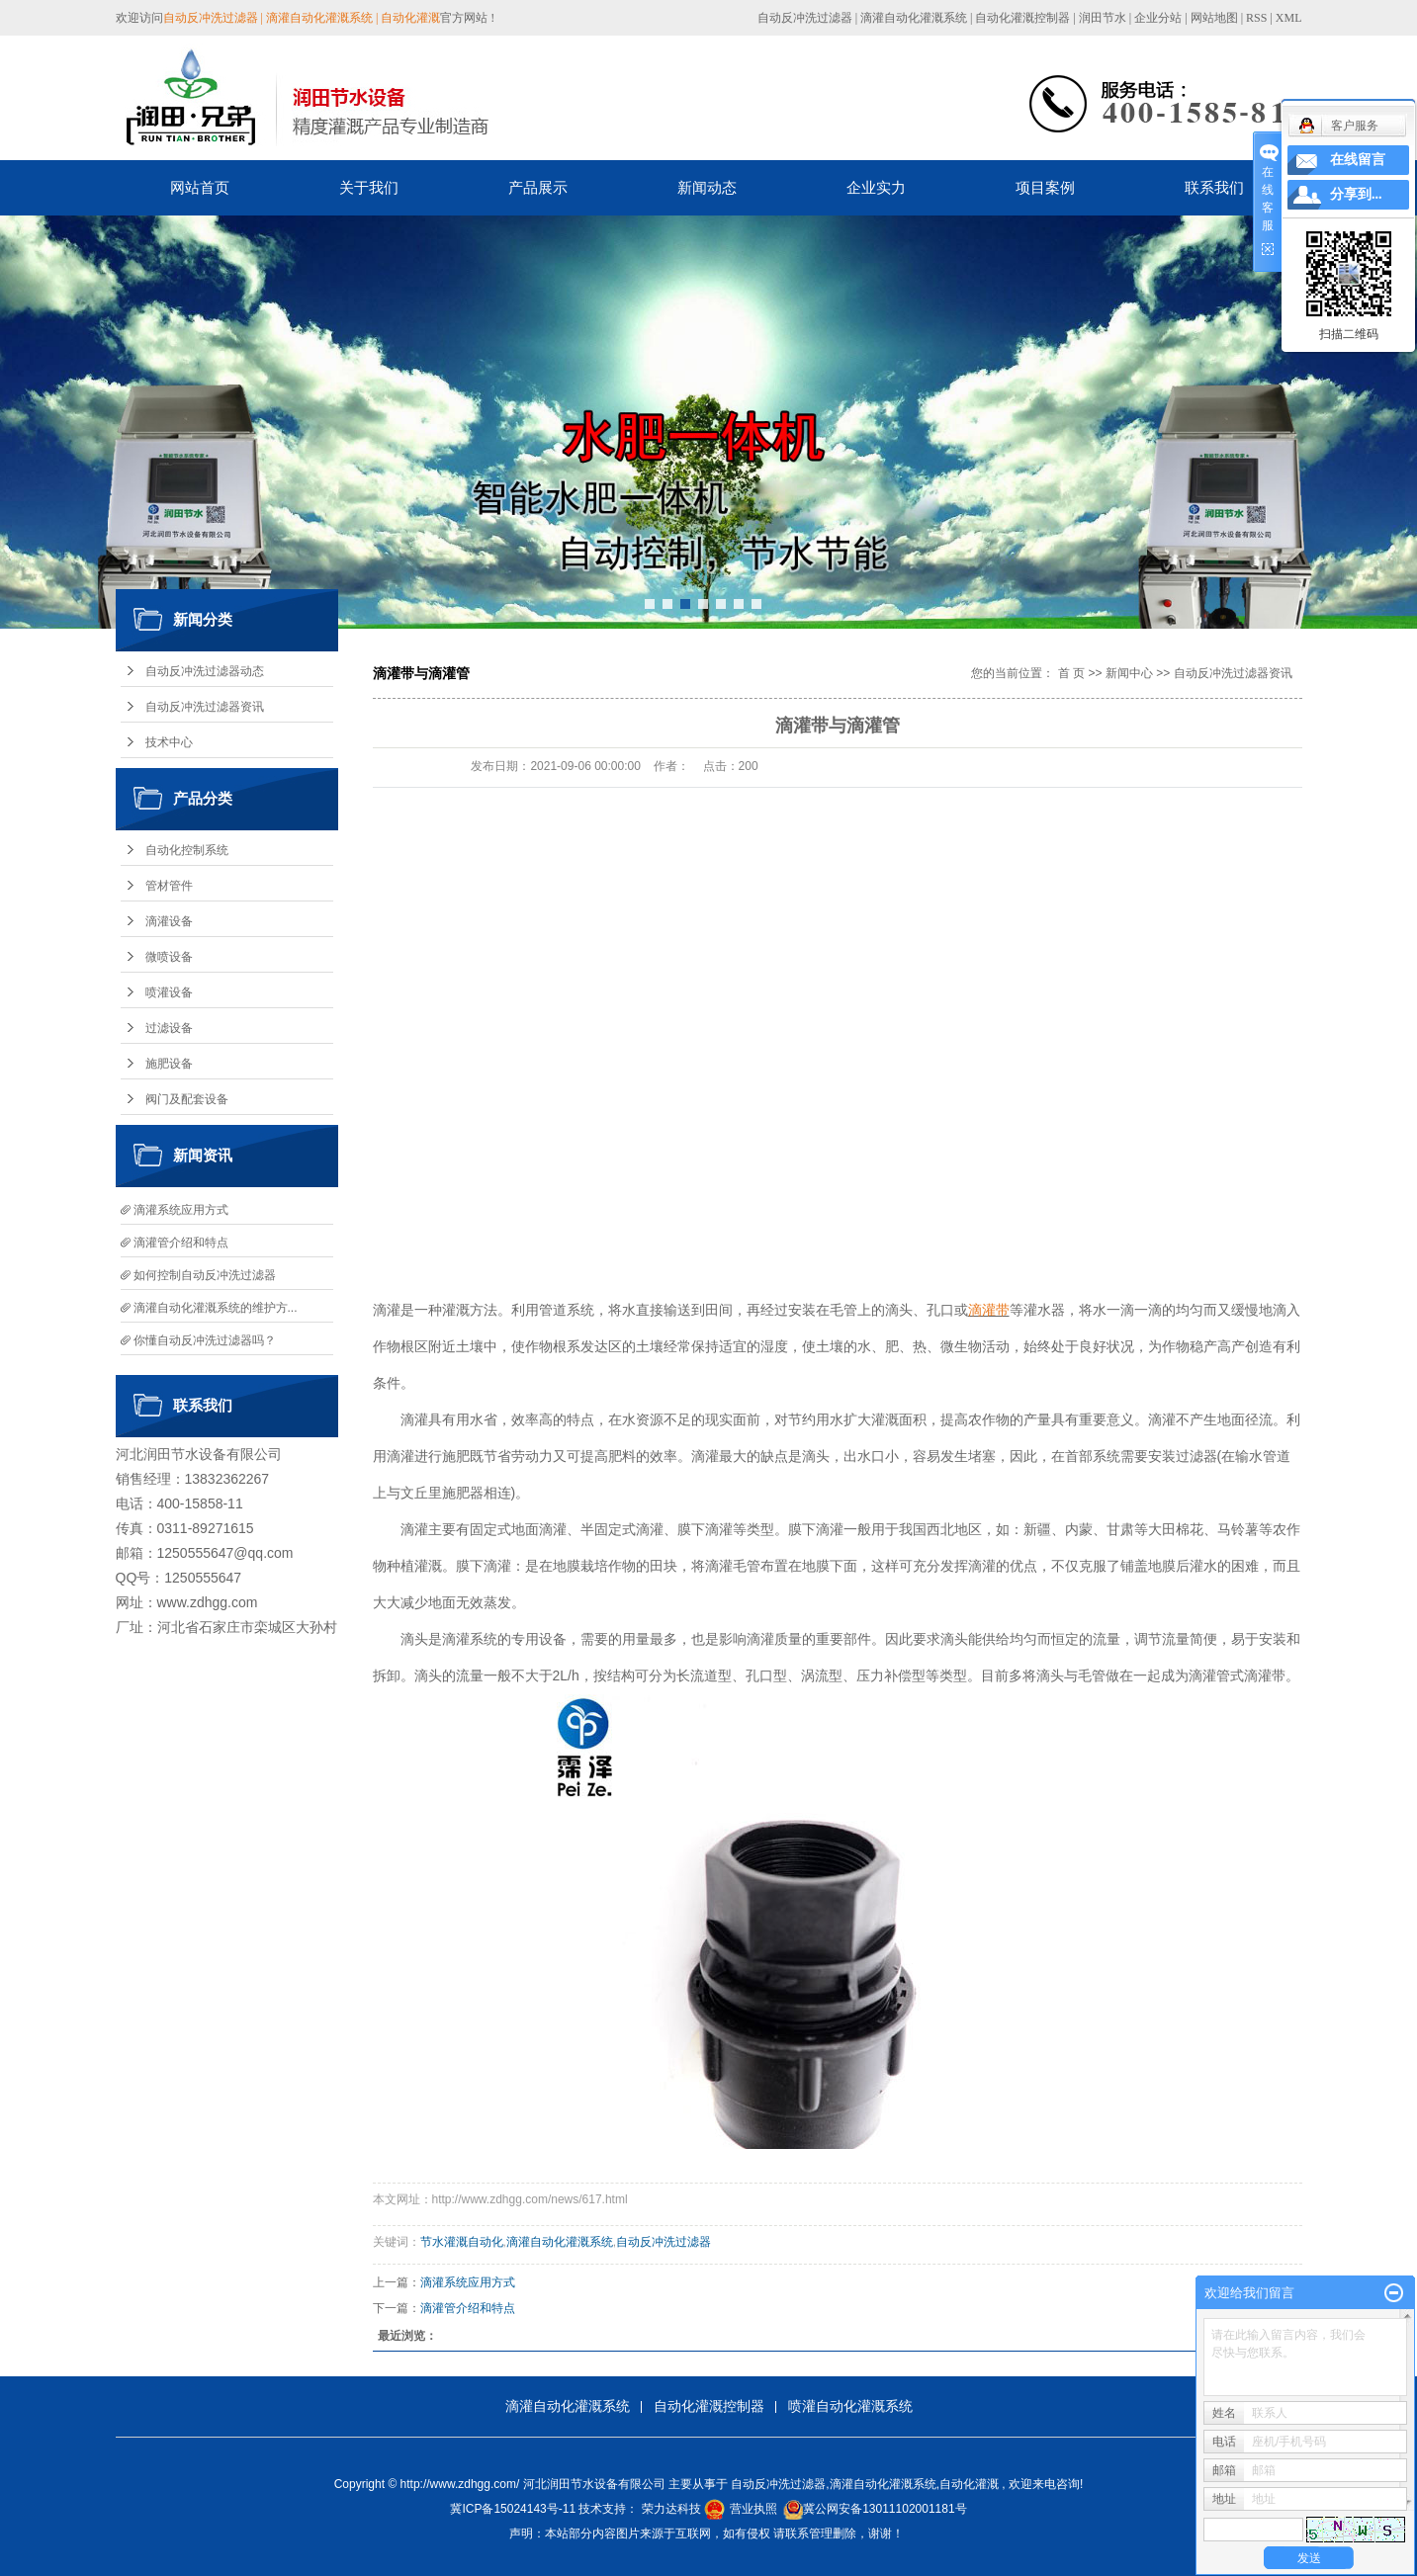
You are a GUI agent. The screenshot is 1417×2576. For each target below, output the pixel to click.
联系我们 (1214, 187)
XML (1289, 18)
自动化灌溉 (969, 2484)
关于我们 (369, 187)
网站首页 (199, 187)
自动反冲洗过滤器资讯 (204, 707)
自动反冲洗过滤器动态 (204, 671)
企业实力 (876, 187)
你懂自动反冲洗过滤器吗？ (204, 1340)
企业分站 (1158, 18)
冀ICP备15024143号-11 (513, 2509)
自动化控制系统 (186, 850)
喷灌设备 (169, 992)
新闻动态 (707, 187)
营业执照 (753, 2509)
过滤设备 (169, 1028)
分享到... (1356, 194)
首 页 (1071, 673)
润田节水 (1102, 18)
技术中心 (169, 742)
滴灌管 (1209, 1675)
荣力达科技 (671, 2509)
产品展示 (538, 187)
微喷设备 (169, 957)
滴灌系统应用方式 (180, 1210)
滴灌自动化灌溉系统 (913, 18)
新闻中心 (1129, 673)
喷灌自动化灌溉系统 (850, 2406)
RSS (1256, 18)
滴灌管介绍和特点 (180, 1242)
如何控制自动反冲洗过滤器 (204, 1275)
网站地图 (1216, 18)
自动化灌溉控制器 (1022, 18)
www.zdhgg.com (207, 1602)
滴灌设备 (169, 921)
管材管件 (169, 886)
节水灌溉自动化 (461, 2242)
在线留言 (1357, 159)
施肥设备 (169, 1064)
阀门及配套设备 (186, 1099)
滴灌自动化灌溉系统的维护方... (215, 1308)
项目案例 (1045, 187)
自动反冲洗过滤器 (804, 18)
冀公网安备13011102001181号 (884, 2509)
